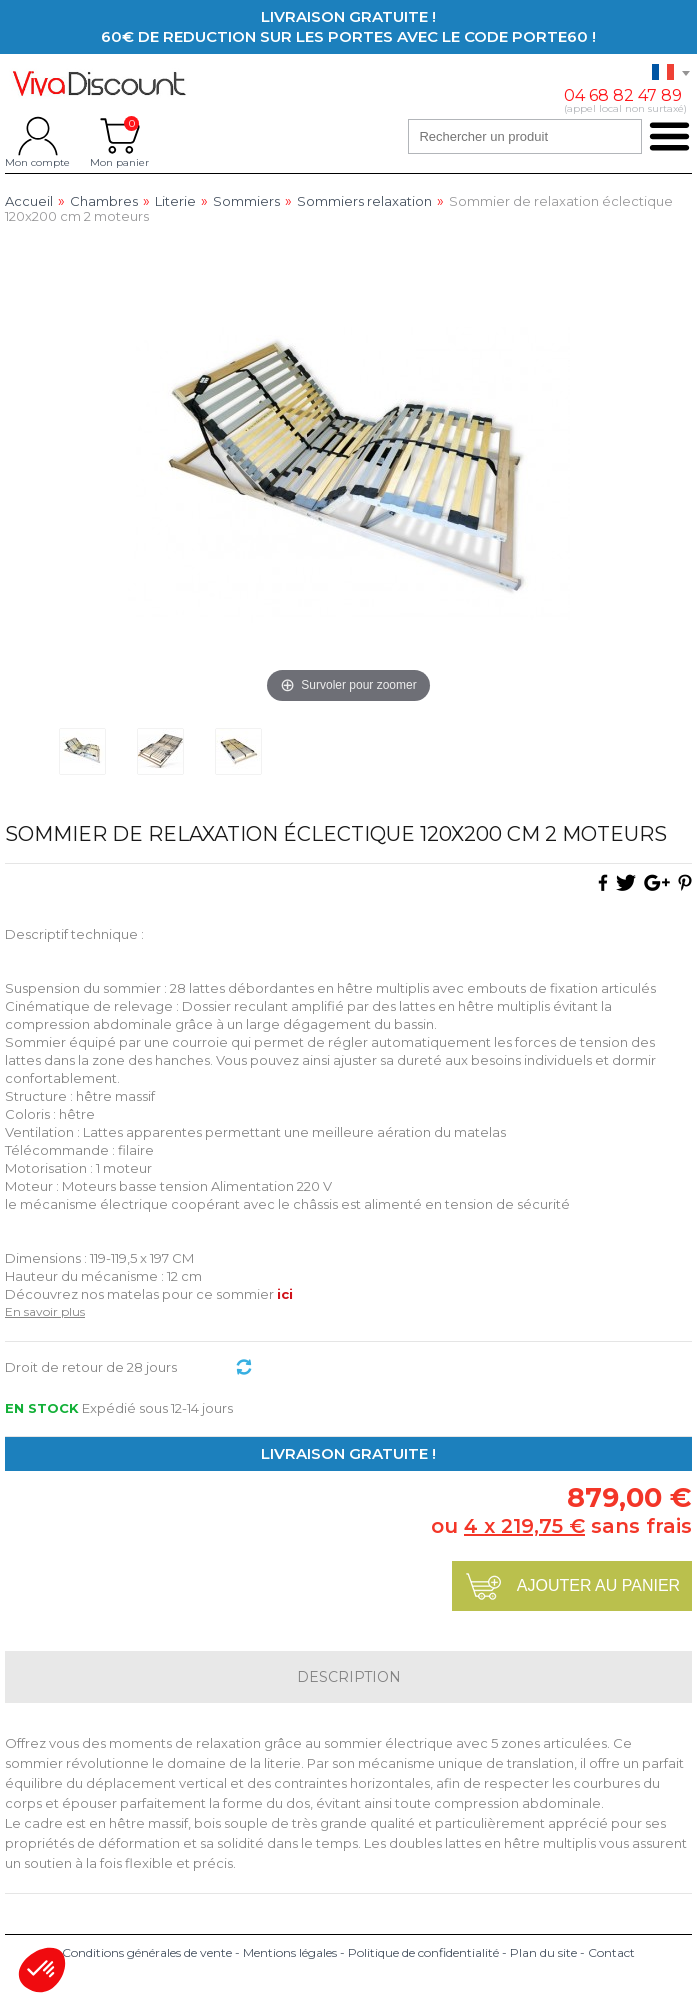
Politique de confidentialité (423, 1952)
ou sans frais (561, 1526)
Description (349, 1677)
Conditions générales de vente (147, 1952)
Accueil (29, 201)
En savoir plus (45, 1311)
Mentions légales (290, 1952)
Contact (611, 1952)
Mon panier (119, 136)
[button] (42, 1970)
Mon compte (37, 136)
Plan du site (543, 1952)
